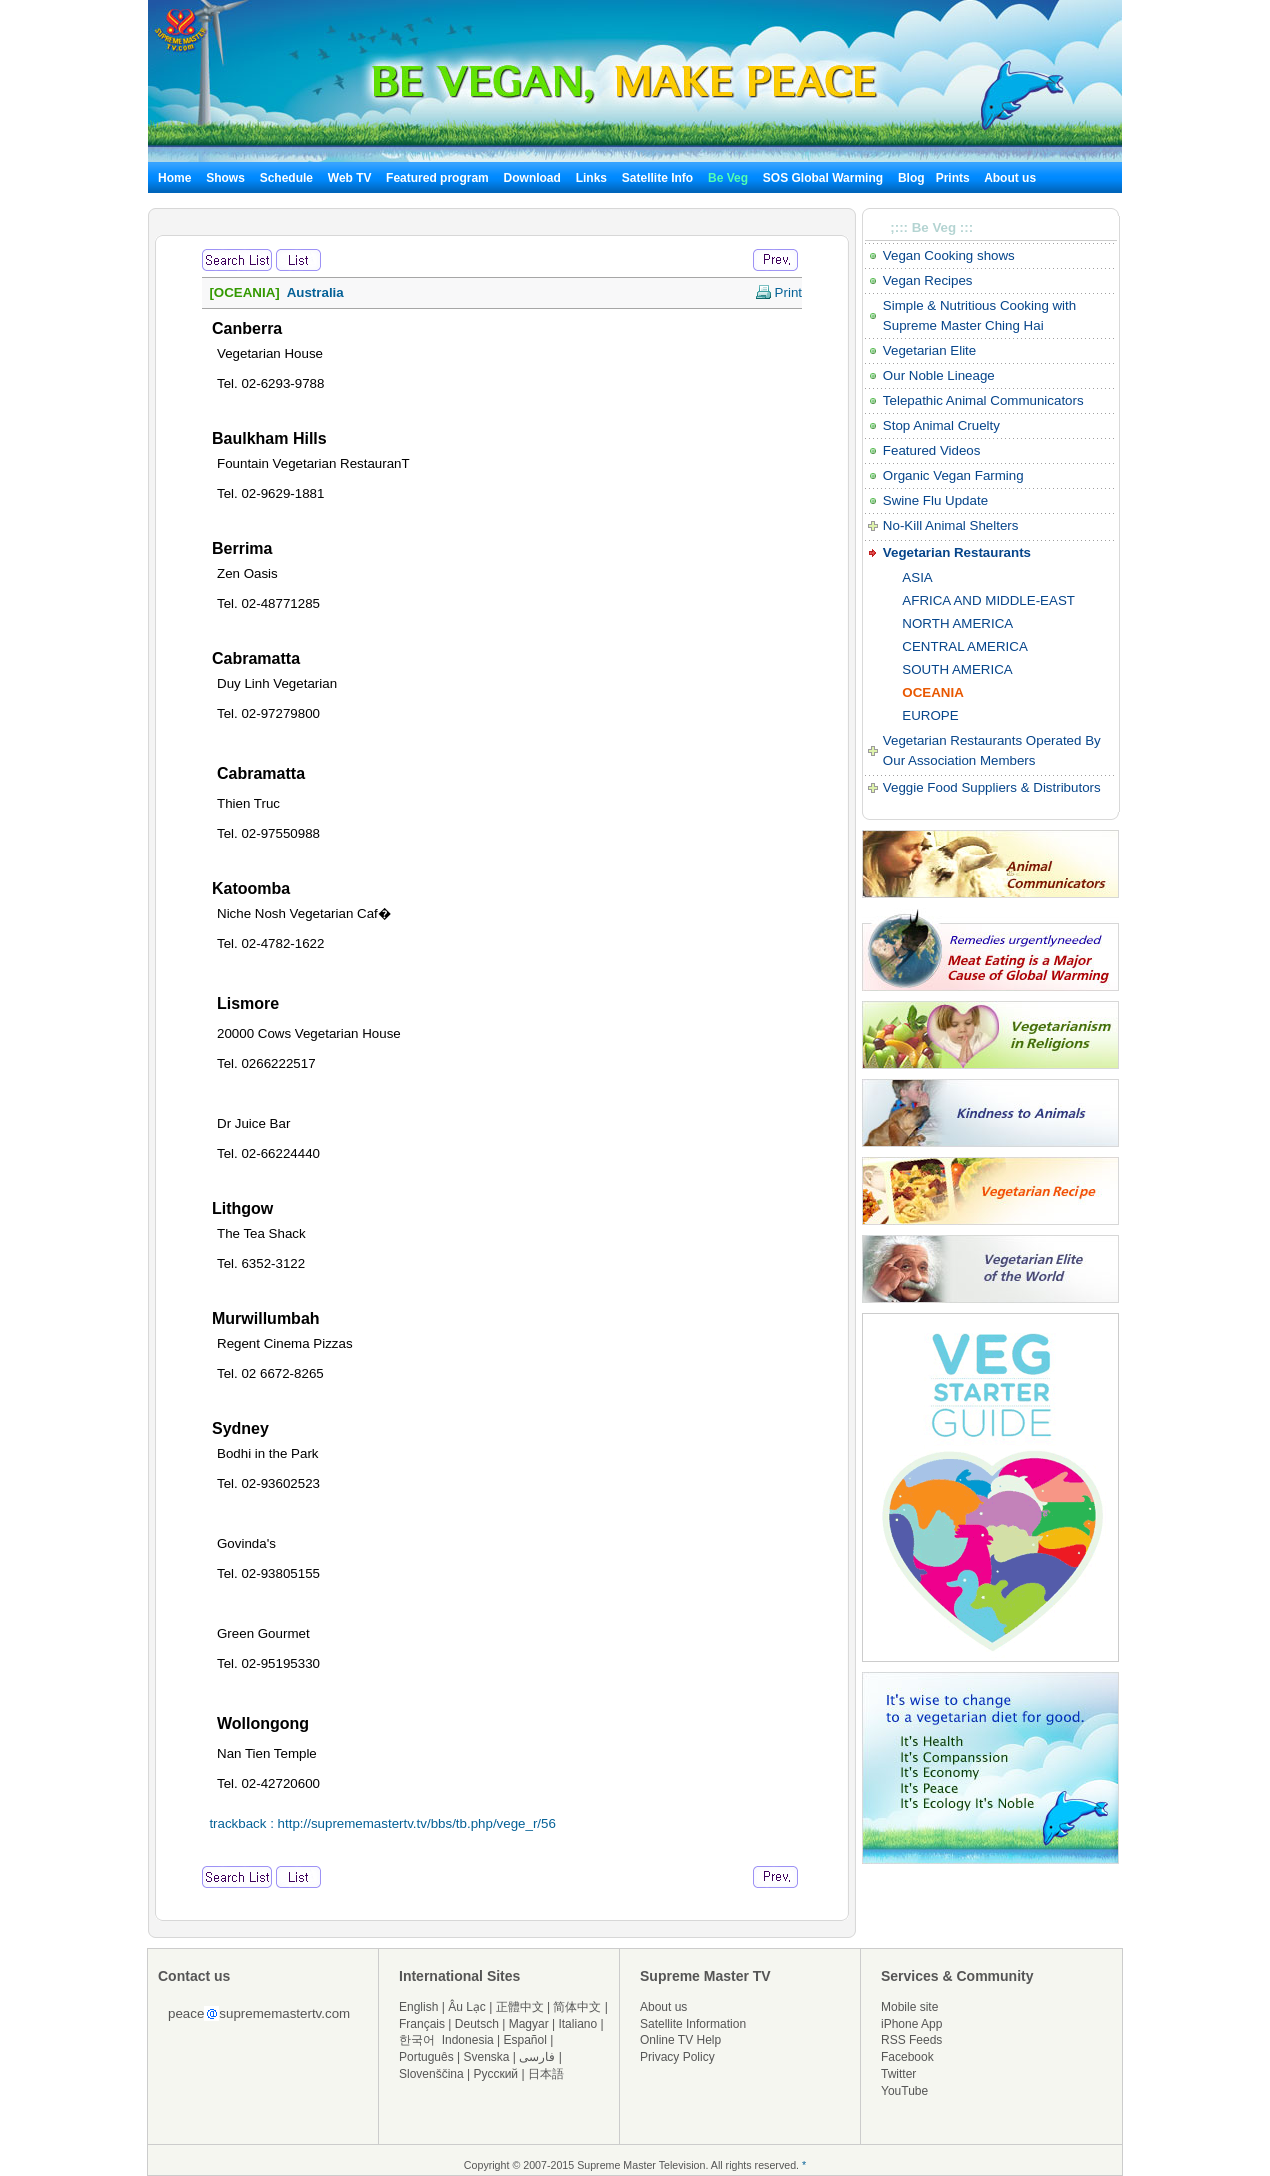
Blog (911, 178)
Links (591, 178)
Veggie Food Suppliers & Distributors (992, 787)
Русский (496, 2074)
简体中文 (577, 2007)
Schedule (286, 178)
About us (1010, 178)
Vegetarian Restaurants (957, 552)
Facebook (907, 2057)
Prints (954, 178)
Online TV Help (680, 2040)
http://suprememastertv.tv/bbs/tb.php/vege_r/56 (417, 1823)
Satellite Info (657, 178)
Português (426, 2057)
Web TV (351, 178)
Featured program (437, 178)
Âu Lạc (467, 2007)
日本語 (546, 2074)
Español (525, 2040)
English (418, 2007)
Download (532, 178)
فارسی (537, 2057)
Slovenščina (431, 2074)
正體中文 (520, 2007)
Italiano (577, 2024)
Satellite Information (693, 2024)
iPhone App (911, 2024)
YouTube (904, 2091)
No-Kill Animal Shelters (951, 525)
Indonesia (468, 2040)
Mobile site (909, 2007)
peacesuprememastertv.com (259, 2013)
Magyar (529, 2024)
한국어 (417, 2040)
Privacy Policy (677, 2057)
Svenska (487, 2057)
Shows (225, 178)
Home (174, 178)
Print (778, 292)
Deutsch (477, 2024)
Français (422, 2024)
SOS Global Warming (823, 178)
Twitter (898, 2074)
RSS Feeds (911, 2040)
